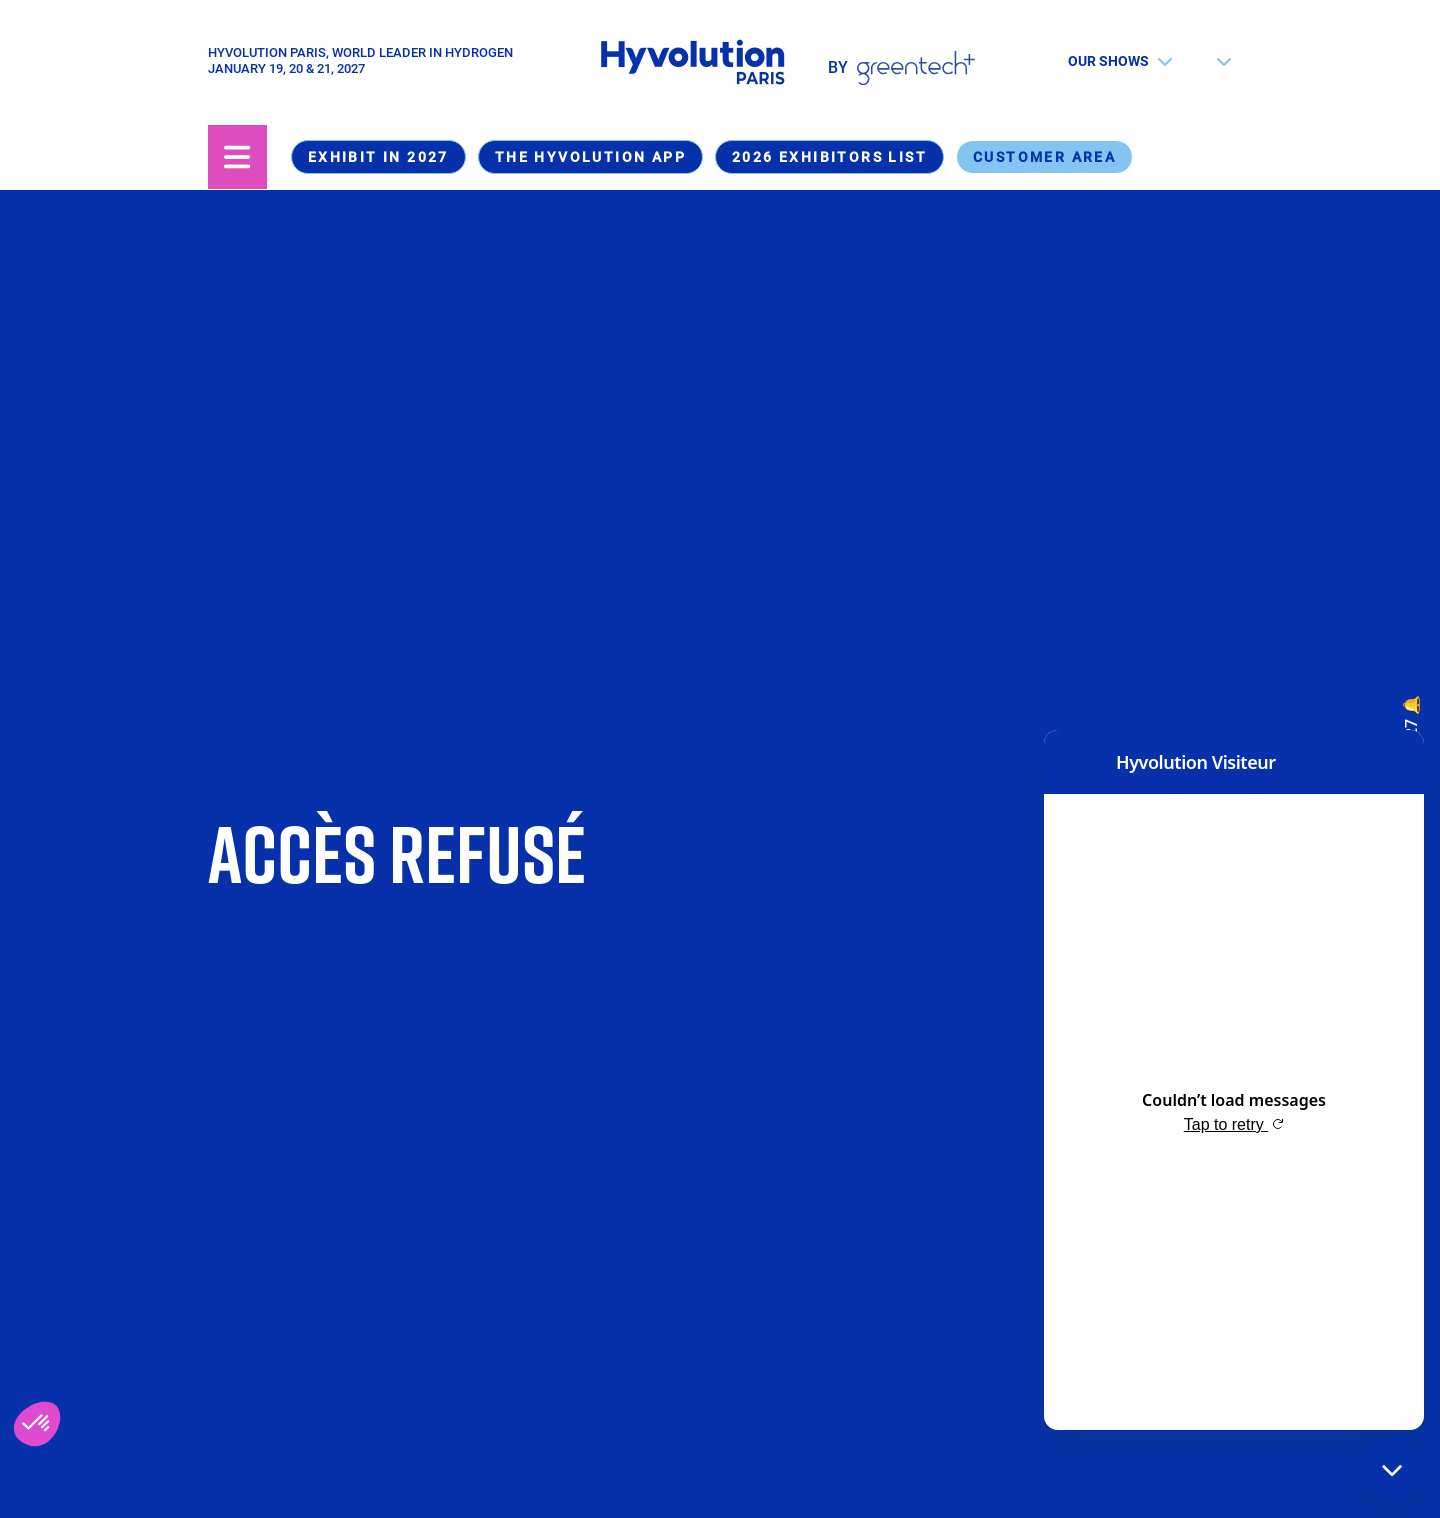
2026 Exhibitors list (829, 157)
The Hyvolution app (590, 157)
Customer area (1044, 157)
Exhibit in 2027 (378, 157)
